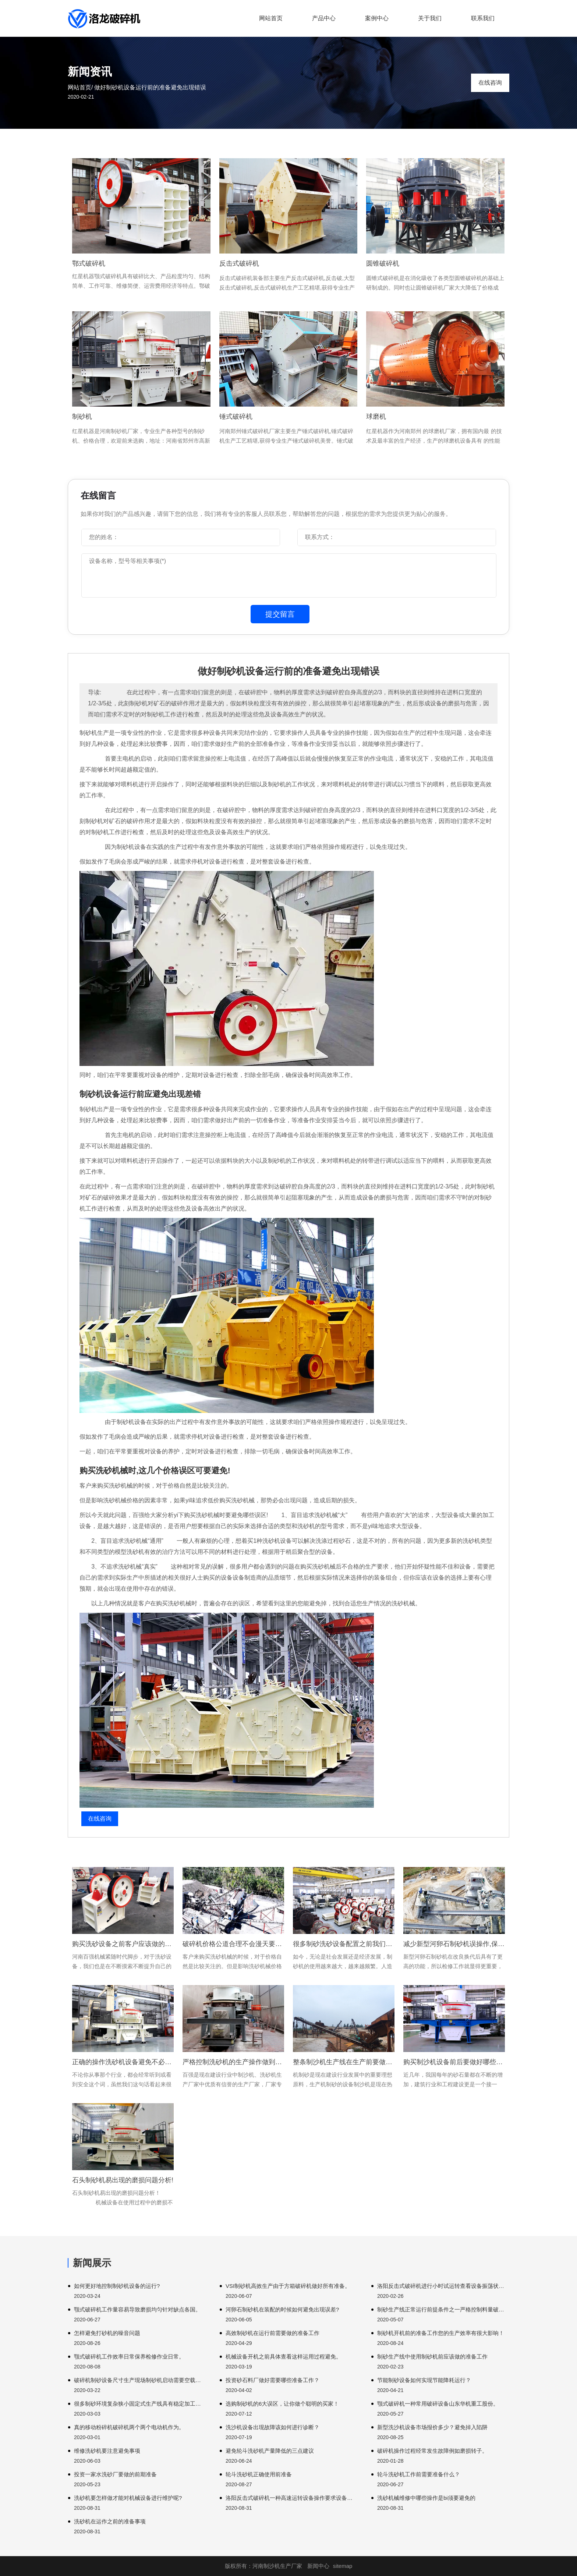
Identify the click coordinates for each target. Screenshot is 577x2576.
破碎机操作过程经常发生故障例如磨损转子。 (432, 2451)
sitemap (343, 2566)
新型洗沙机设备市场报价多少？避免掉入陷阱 (432, 2427)
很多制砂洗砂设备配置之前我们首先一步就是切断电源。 (343, 1944)
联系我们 (483, 18)
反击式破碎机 (239, 263)
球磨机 (376, 416)
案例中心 (377, 18)
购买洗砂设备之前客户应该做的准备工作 (123, 1944)
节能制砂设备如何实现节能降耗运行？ (424, 2380)
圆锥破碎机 (382, 263)
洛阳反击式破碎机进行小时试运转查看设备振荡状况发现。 (443, 2286)
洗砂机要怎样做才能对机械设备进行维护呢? (128, 2498)
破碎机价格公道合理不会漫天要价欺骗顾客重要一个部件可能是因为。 (233, 1944)
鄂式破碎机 (88, 263)
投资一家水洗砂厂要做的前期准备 (115, 2474)
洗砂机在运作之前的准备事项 (110, 2521)
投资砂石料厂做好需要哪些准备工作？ (272, 2380)
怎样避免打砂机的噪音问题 (107, 2333)
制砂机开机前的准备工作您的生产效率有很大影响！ (440, 2333)
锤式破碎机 (235, 416)
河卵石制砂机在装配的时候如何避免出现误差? (282, 2309)
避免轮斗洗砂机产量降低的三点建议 (270, 2451)
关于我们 (430, 18)
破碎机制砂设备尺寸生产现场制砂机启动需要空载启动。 (140, 2380)
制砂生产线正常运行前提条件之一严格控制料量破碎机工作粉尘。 (443, 2309)
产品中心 (324, 18)
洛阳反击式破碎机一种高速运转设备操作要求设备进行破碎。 (292, 2498)
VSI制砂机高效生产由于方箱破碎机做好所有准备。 (288, 2286)
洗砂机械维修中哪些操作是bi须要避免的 (426, 2498)
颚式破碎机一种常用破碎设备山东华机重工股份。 (438, 2403)
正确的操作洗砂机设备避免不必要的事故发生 (123, 2062)
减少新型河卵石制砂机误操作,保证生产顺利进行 (454, 1944)
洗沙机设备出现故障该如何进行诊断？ (272, 2427)
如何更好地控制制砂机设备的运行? (117, 2286)
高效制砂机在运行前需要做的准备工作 (272, 2333)
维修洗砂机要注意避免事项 (107, 2451)
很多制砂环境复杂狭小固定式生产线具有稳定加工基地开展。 (140, 2403)
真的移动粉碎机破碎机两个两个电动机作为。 (129, 2427)
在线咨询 (490, 82)
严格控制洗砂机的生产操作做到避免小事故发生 (233, 2062)
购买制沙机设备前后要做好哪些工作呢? (454, 2062)
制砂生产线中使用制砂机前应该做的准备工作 (432, 2356)
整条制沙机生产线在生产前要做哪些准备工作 (343, 2062)
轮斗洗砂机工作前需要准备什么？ (418, 2474)
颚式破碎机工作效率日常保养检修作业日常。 (129, 2356)
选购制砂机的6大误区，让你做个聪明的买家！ (282, 2403)
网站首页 (271, 18)
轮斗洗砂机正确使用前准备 (259, 2474)
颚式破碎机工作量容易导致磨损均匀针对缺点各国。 (137, 2309)
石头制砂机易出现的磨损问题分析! (122, 2180)
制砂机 (82, 416)
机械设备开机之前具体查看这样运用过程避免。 (283, 2356)
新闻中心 (318, 2566)
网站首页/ (80, 87)
